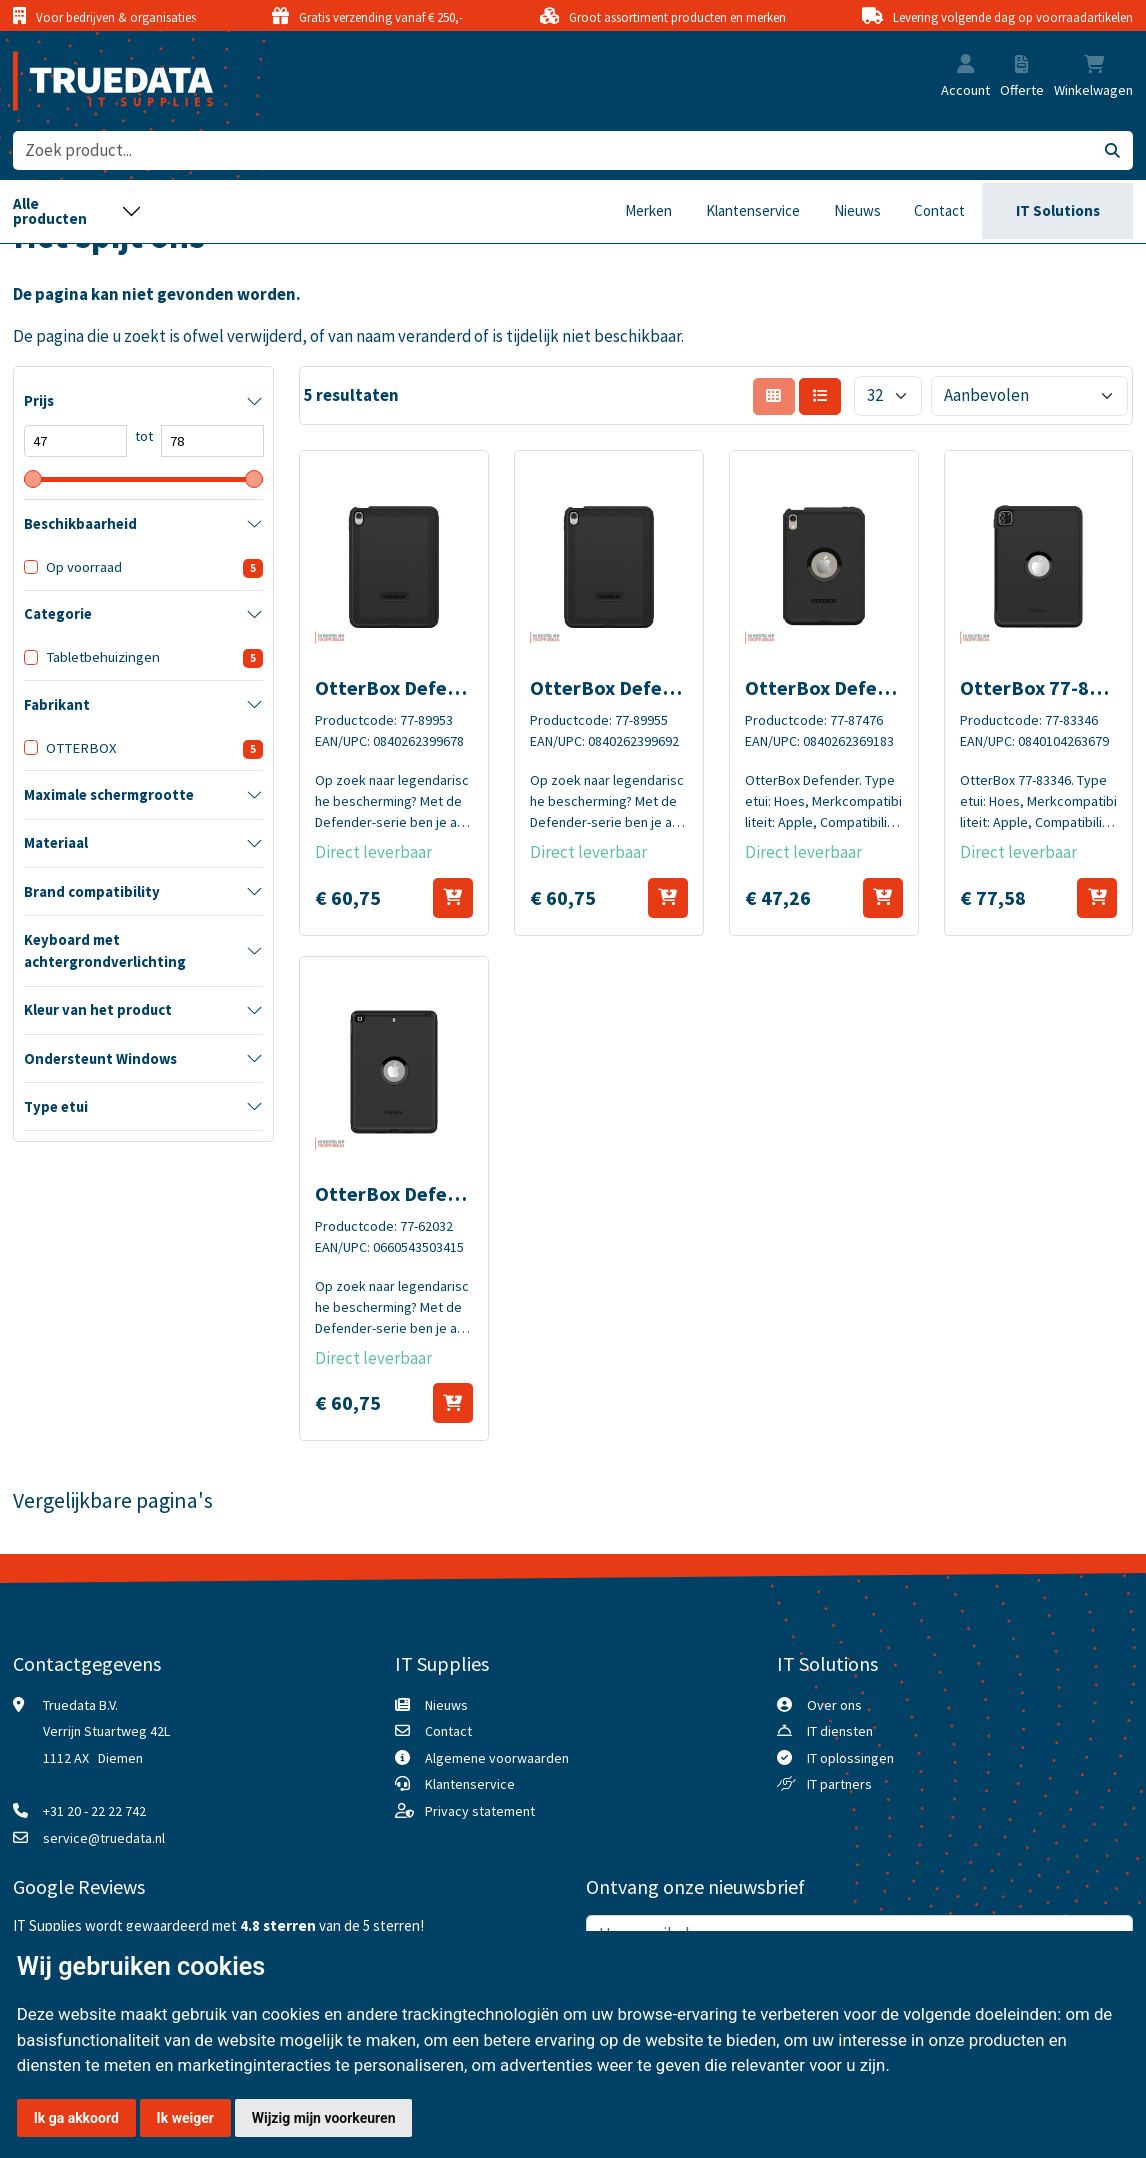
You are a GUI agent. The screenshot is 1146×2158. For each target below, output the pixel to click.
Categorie (58, 614)
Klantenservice (753, 210)
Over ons (834, 1705)
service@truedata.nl (104, 1838)
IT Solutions (1058, 210)
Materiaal (56, 843)
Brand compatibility (92, 892)
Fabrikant (57, 705)
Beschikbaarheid (80, 524)
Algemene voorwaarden (497, 1758)
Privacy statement (480, 1811)
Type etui (56, 1107)
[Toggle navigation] (77, 212)
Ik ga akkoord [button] (76, 2118)
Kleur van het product (98, 1010)
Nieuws (857, 210)
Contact (939, 210)
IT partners (839, 1784)
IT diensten (840, 1731)
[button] (966, 65)
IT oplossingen (850, 1758)
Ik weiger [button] (185, 2118)
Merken (648, 210)
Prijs (39, 401)
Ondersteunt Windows (100, 1059)
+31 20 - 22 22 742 (94, 1811)
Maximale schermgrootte (109, 795)
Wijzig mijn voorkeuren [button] (324, 2118)
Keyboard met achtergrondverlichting (105, 951)
